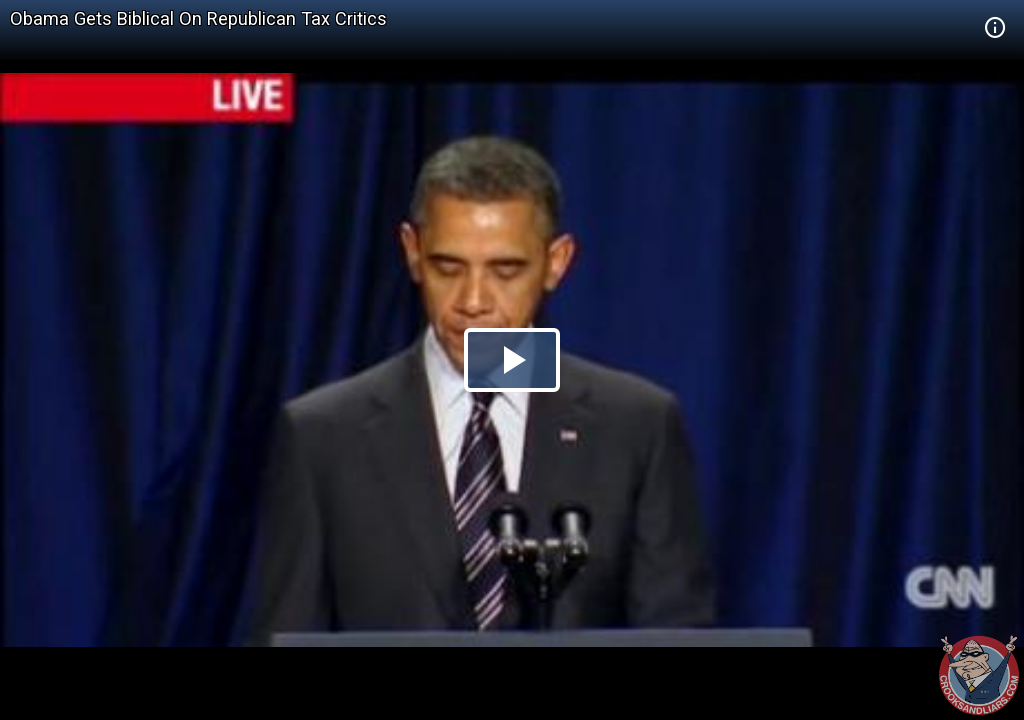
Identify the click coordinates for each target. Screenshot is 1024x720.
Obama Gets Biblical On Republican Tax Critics (198, 18)
